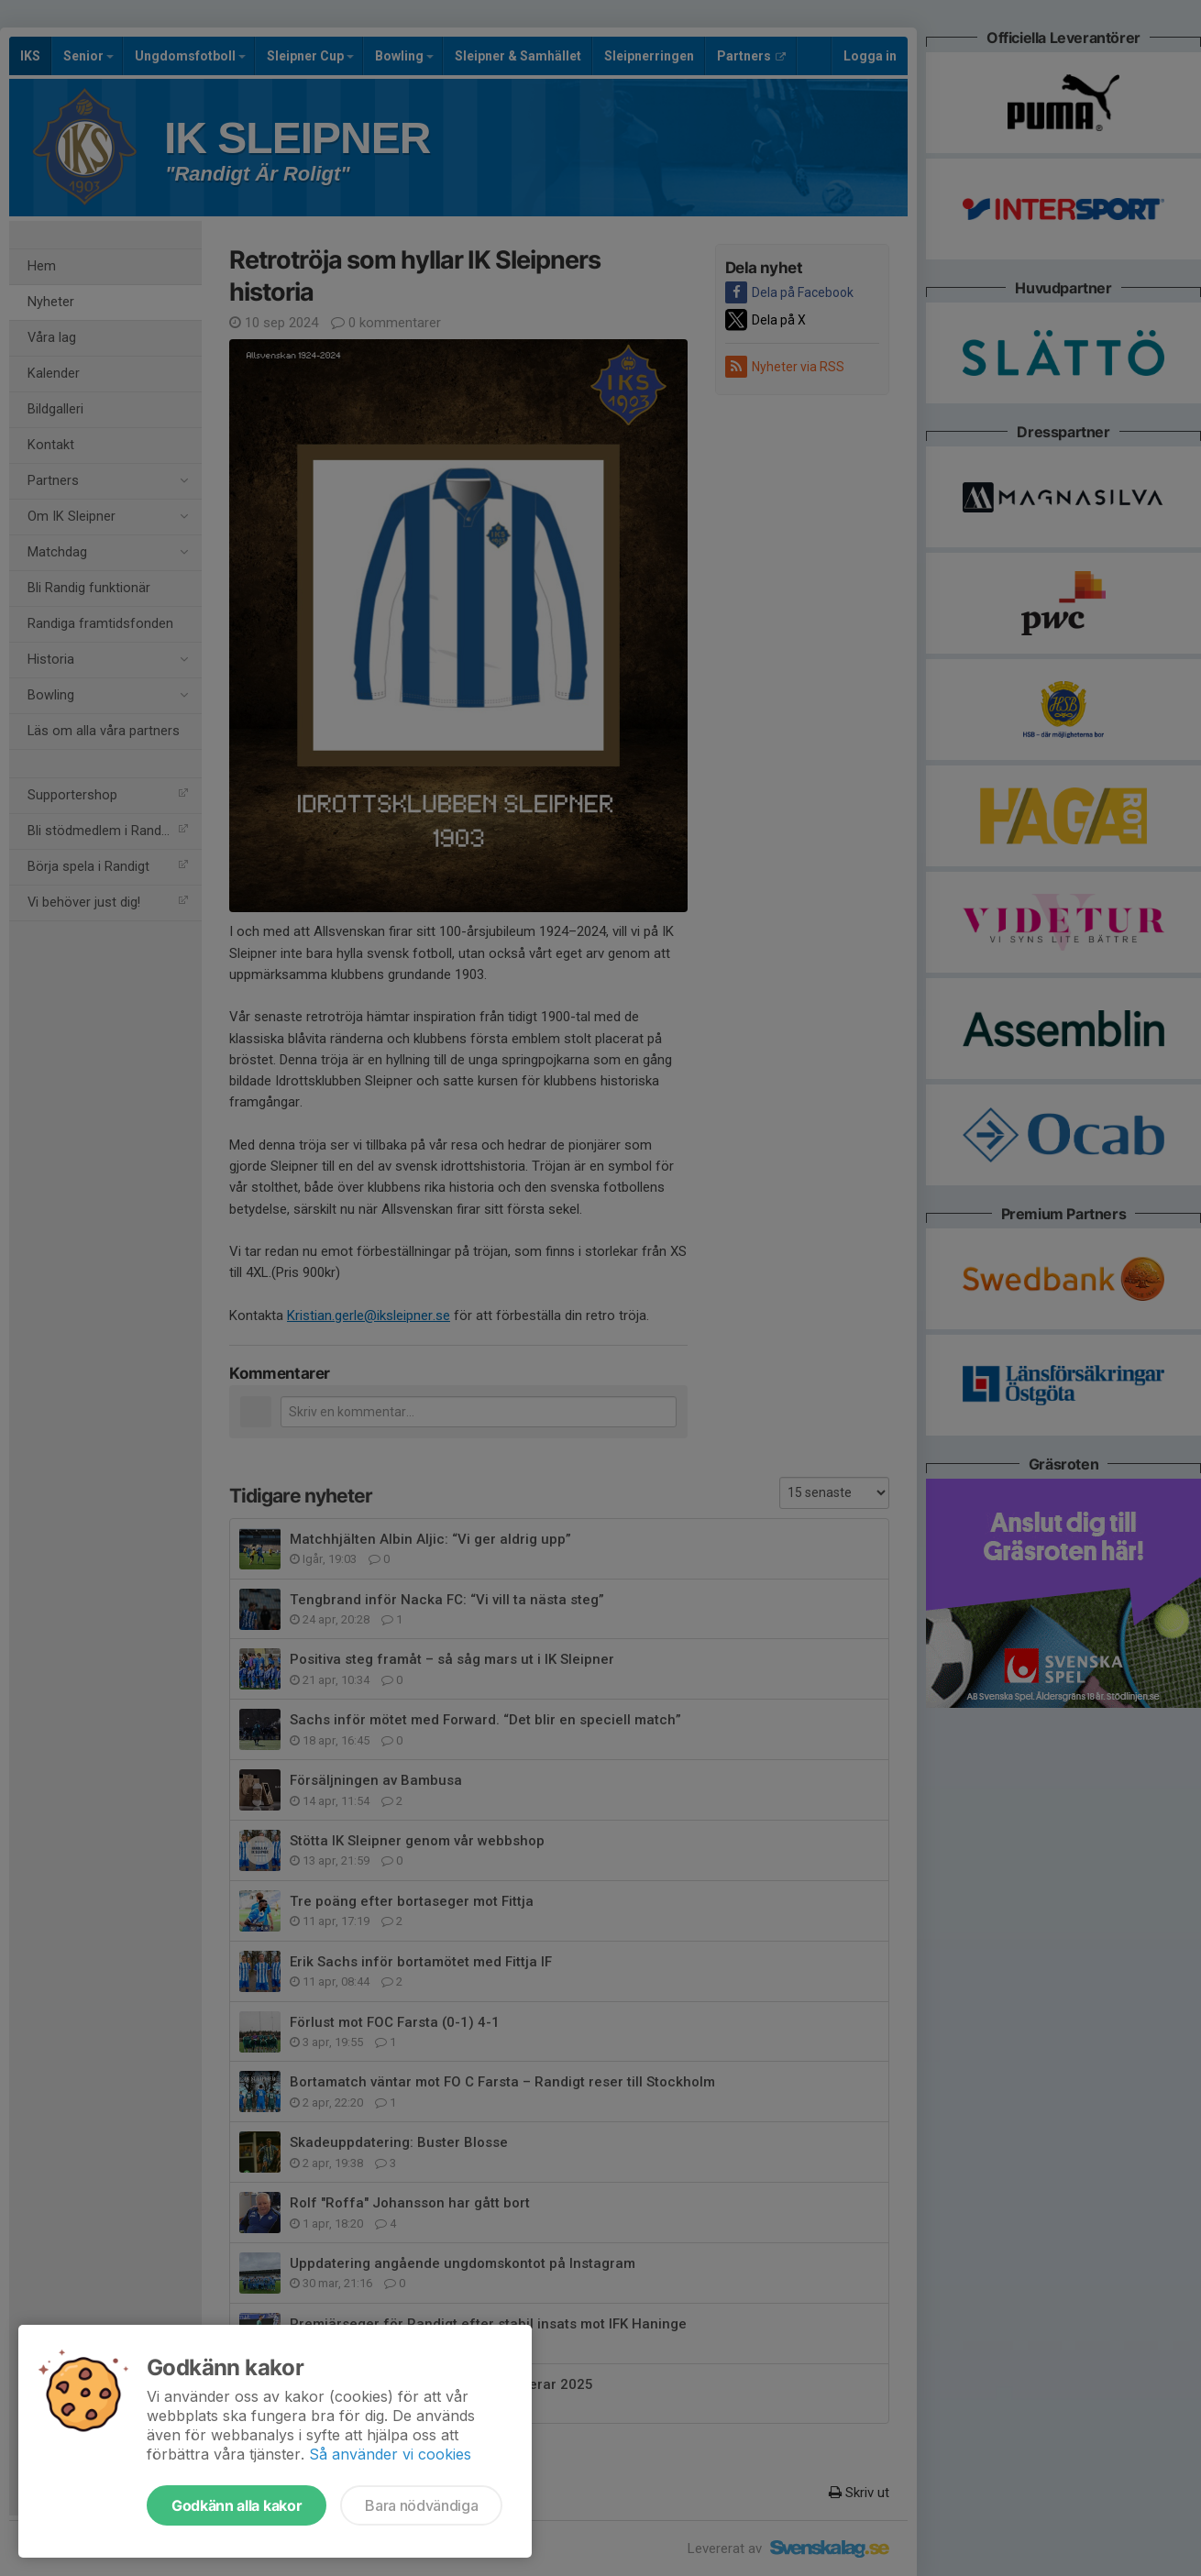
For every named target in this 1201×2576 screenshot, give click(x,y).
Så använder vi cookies (390, 2454)
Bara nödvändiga (421, 2505)
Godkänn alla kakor (236, 2505)
